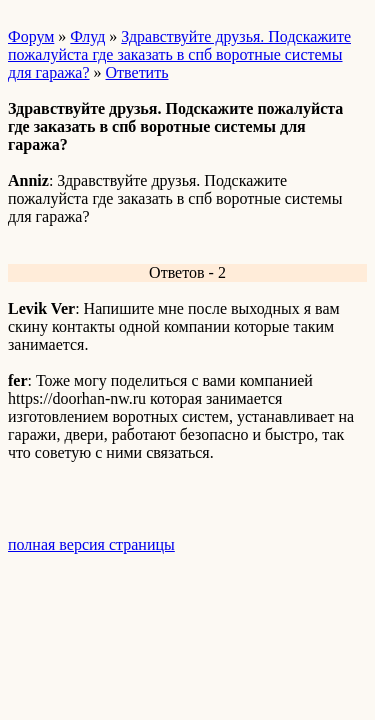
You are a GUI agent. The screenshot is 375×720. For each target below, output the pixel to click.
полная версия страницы (91, 544)
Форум (31, 36)
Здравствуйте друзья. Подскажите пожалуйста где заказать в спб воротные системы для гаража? (179, 54)
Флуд (87, 36)
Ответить (137, 72)
